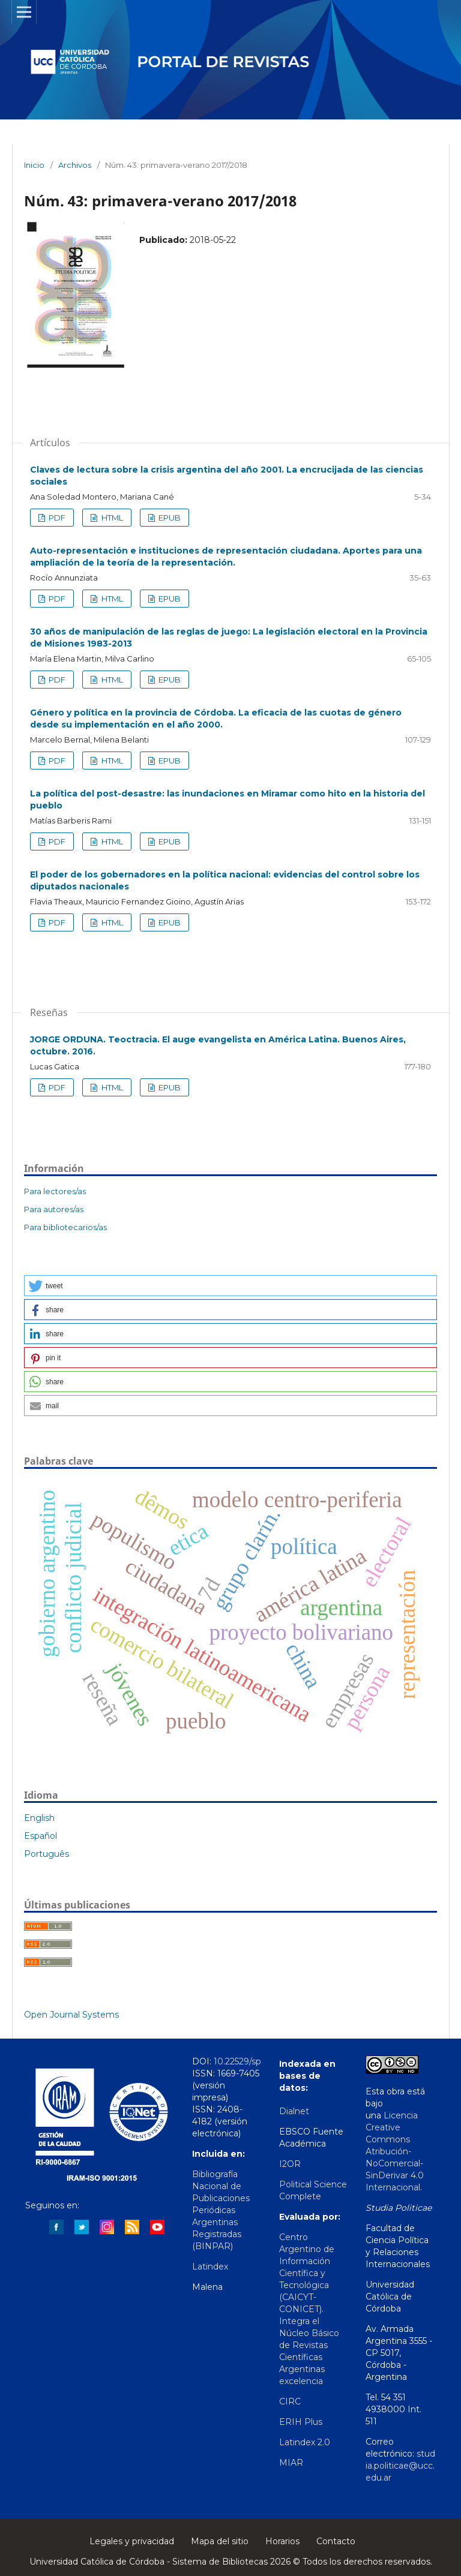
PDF (56, 517)
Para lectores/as (55, 1191)
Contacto (335, 2541)
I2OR (290, 2164)
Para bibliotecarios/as (65, 1227)
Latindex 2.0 (304, 2442)
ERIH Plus (300, 2421)
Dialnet (294, 2111)
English (39, 1817)
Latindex (210, 2266)
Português (46, 1853)
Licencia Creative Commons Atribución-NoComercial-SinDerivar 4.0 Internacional (395, 2151)
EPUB (169, 517)
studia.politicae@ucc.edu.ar (400, 2465)
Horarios (282, 2541)
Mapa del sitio (220, 2541)
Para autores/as (53, 1209)
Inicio (34, 165)
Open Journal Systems (71, 2014)
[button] (230, 1285)
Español (40, 1835)
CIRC (290, 2401)
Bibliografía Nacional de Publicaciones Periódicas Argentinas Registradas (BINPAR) (221, 2210)
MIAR (291, 2462)
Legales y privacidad (131, 2541)
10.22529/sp (237, 2061)
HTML (111, 517)
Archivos (74, 165)
